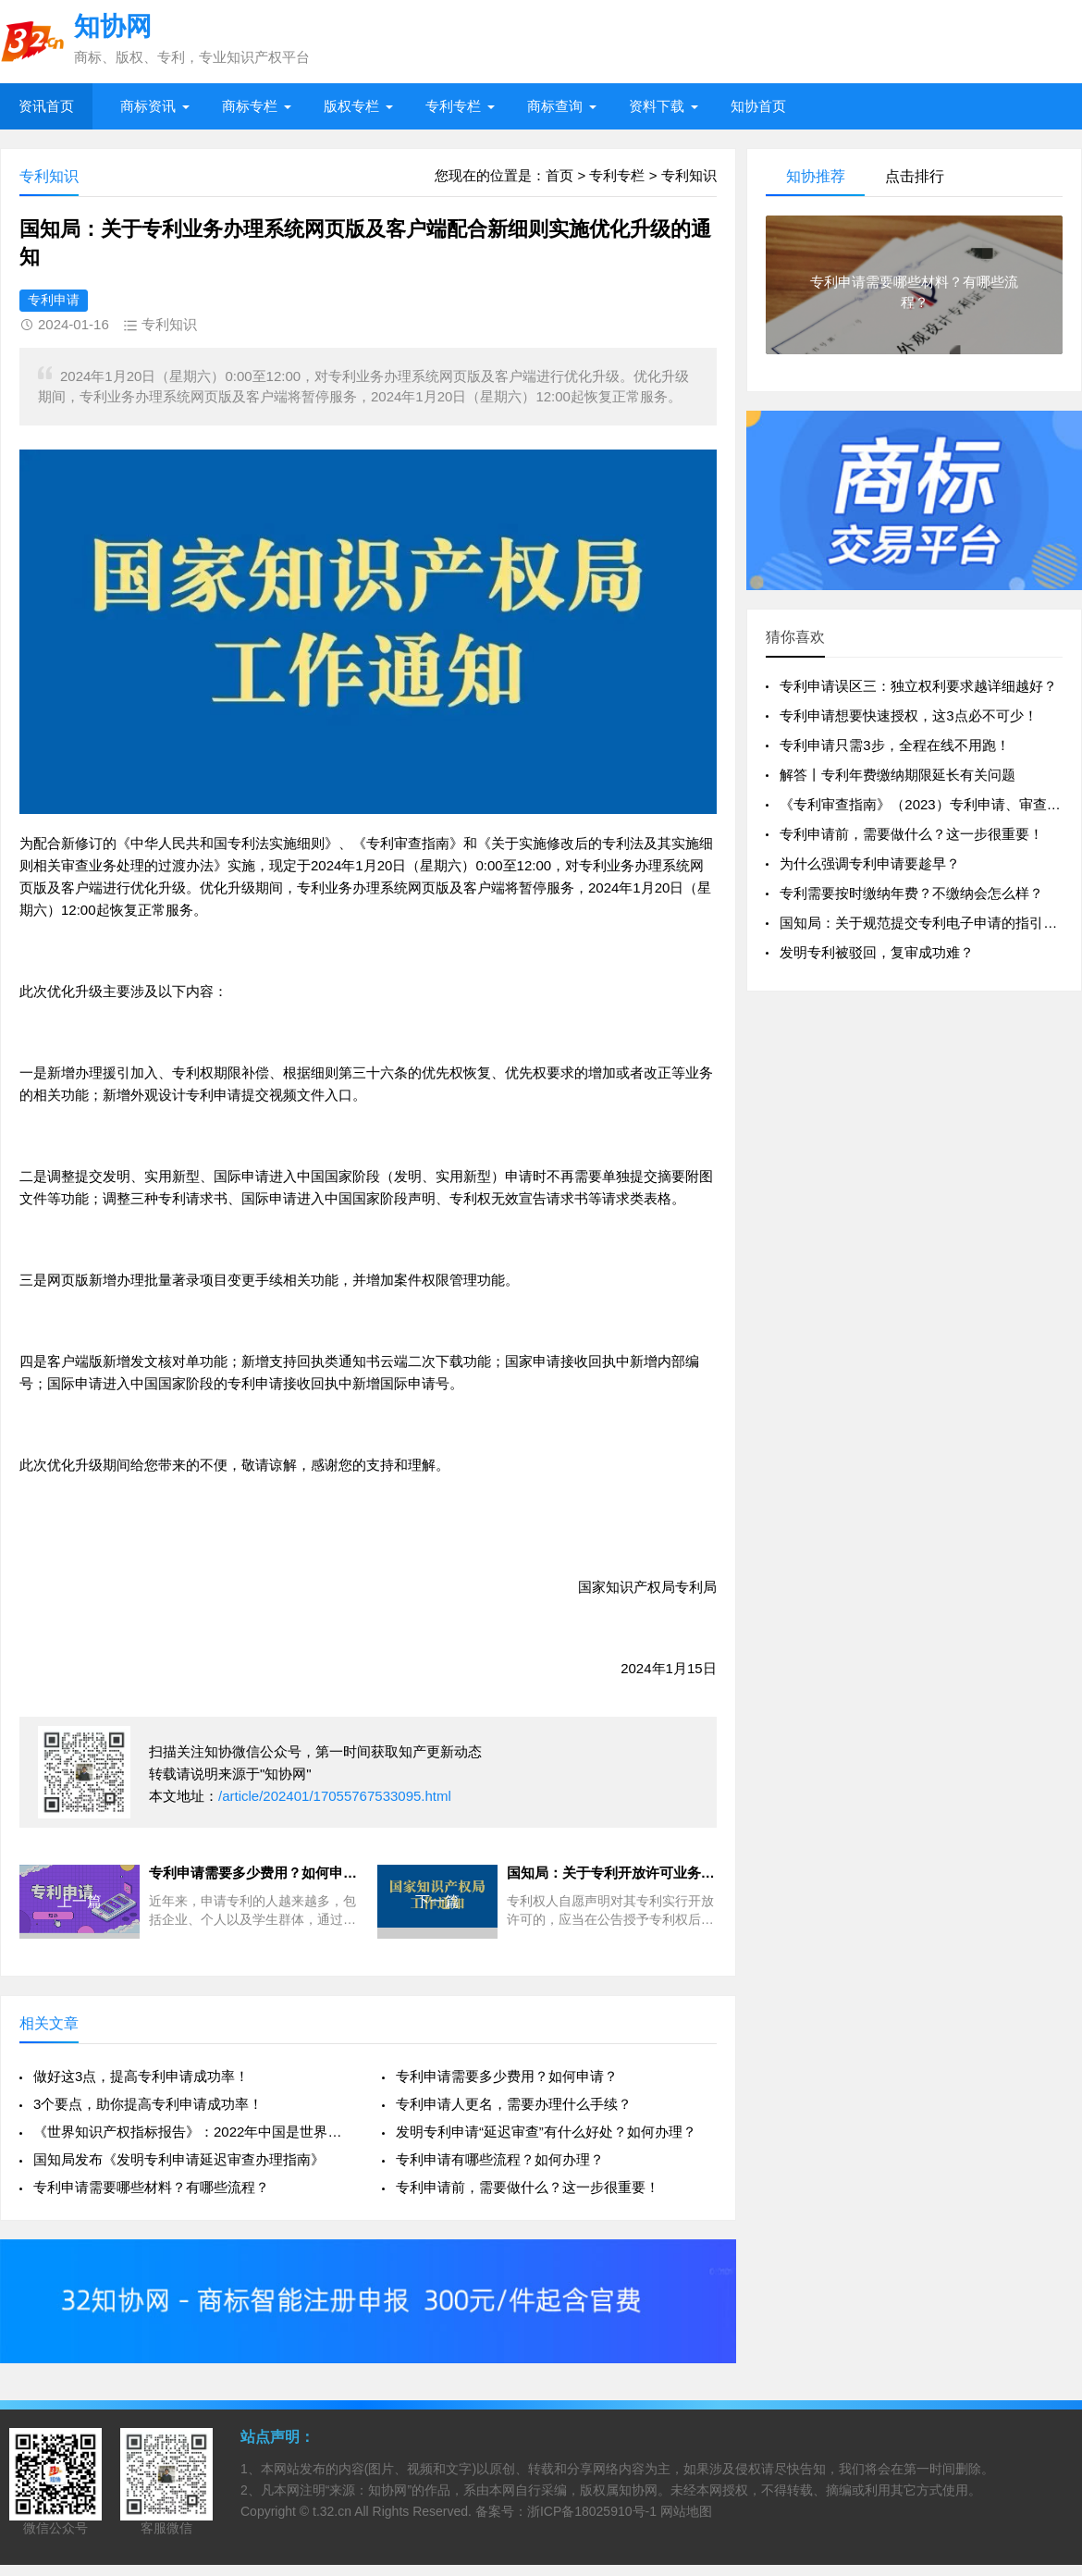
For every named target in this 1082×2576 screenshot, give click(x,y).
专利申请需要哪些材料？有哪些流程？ (151, 2187)
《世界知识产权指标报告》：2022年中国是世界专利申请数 (193, 2131)
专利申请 (54, 299)
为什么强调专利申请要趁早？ (870, 863)
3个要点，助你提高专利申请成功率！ (148, 2104)
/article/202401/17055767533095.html (334, 1796)
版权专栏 (351, 106)
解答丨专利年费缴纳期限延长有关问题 (897, 775)
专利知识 (689, 175)
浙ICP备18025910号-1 (592, 2511)
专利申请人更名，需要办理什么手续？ (514, 2104)
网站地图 (686, 2511)
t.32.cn (332, 2511)
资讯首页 (46, 106)
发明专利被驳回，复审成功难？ (877, 952)
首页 (559, 175)
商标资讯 (148, 106)
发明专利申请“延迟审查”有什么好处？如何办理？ (546, 2131)
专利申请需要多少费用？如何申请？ (507, 2076)
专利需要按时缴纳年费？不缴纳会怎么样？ (911, 893)
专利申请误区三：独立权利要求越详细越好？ (918, 686)
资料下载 (656, 106)
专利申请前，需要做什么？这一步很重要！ (527, 2187)
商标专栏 (249, 106)
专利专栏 (453, 106)
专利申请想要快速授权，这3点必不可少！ (908, 715)
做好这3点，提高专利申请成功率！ (141, 2076)
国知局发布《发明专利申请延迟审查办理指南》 (179, 2159)
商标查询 (555, 106)
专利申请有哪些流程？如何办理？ (500, 2159)
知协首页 (758, 106)
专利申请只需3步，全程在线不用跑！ (894, 745)
